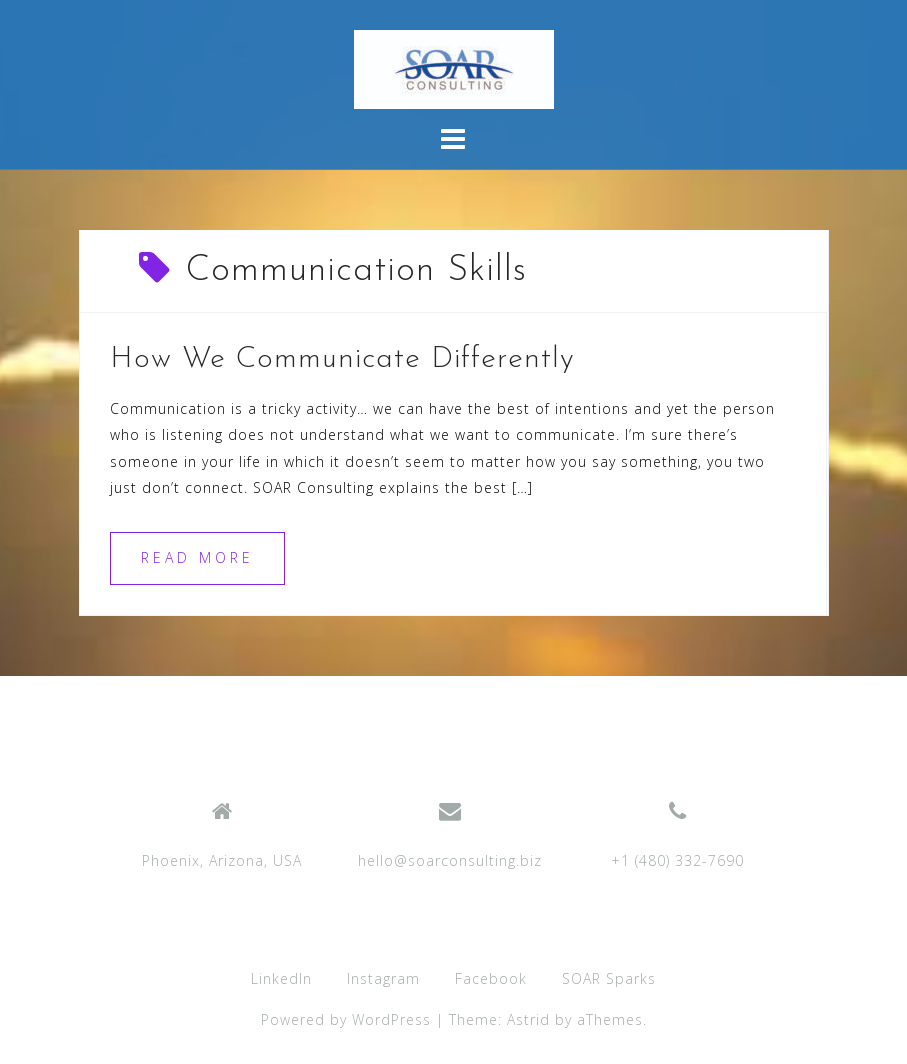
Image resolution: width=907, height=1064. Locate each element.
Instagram (383, 978)
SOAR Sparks (609, 978)
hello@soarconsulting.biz (450, 860)
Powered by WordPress (346, 1019)
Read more (197, 557)
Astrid (528, 1019)
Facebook (491, 978)
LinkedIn (281, 978)
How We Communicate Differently (342, 359)
